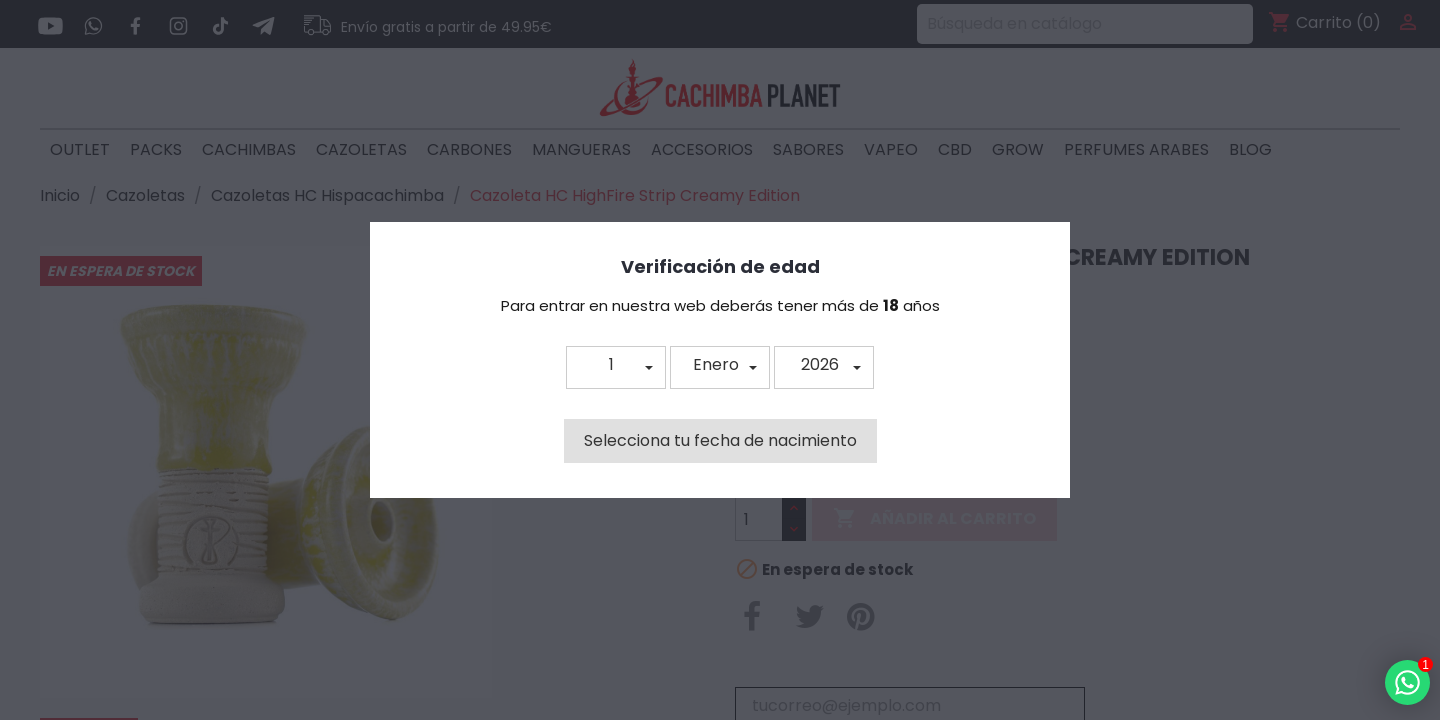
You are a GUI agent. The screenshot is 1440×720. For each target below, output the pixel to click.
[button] (616, 367)
